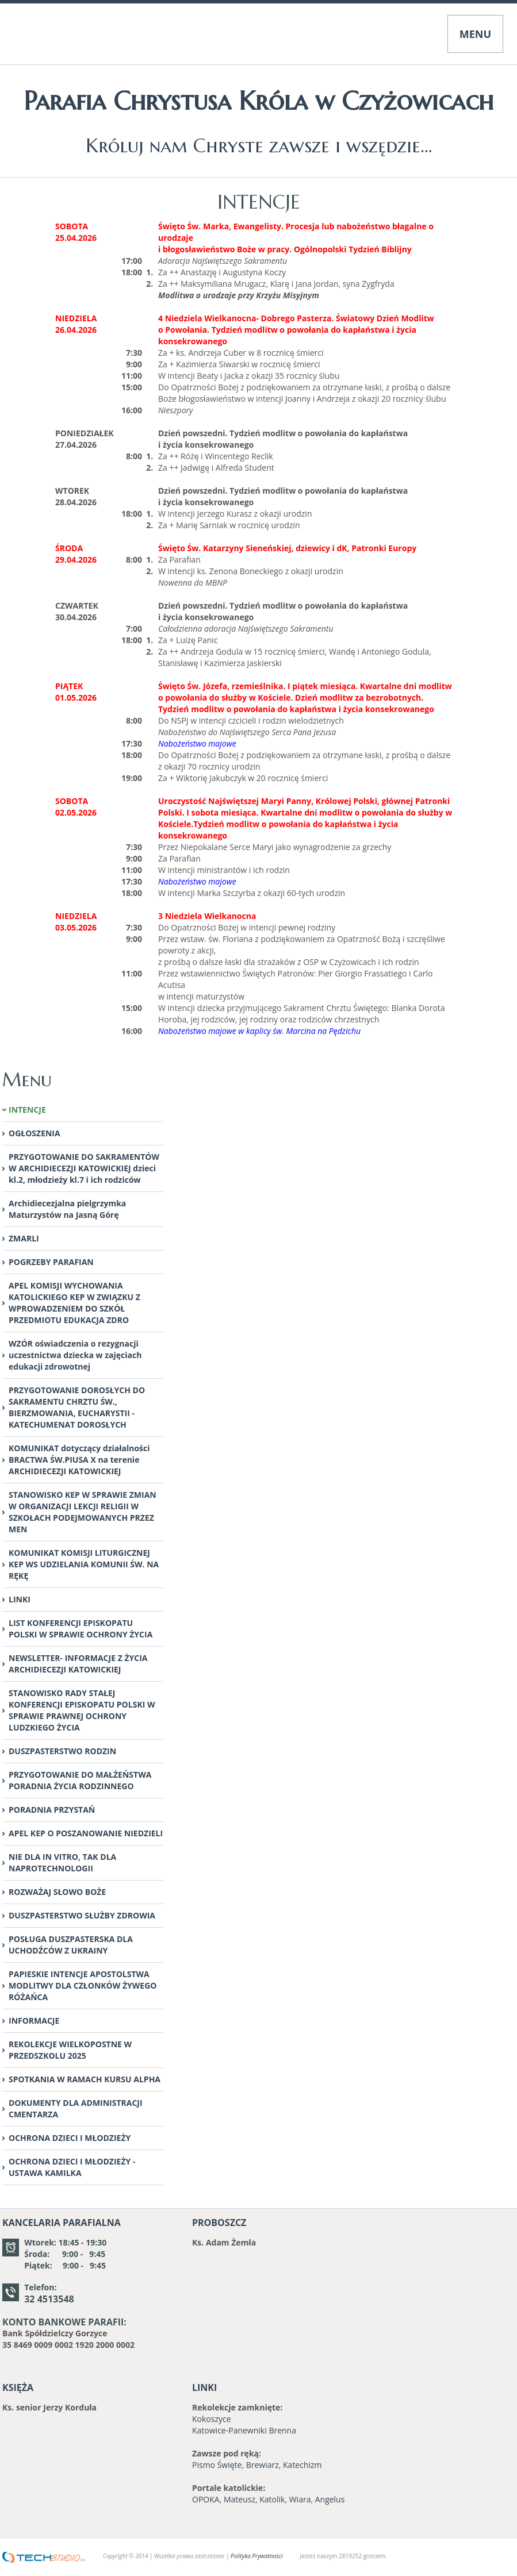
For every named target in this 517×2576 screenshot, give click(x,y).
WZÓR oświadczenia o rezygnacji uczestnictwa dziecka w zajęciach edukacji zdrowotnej (75, 1355)
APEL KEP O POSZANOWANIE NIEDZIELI (86, 1833)
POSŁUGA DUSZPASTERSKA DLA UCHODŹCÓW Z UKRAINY (71, 1944)
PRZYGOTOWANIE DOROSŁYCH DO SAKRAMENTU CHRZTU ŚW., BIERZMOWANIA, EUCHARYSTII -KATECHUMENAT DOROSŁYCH (77, 1407)
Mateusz (239, 2499)
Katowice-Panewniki (229, 2430)
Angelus (330, 2499)
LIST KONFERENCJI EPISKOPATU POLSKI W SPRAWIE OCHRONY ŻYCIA (80, 1628)
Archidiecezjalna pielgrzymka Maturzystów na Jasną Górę (67, 1209)
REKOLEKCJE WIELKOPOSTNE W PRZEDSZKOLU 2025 (70, 2050)
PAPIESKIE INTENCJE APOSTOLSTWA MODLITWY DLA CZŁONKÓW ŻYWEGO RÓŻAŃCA (82, 1985)
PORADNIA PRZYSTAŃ (52, 1809)
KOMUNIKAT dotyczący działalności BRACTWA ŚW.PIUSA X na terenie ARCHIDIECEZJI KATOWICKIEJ (79, 1460)
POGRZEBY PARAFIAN (51, 1261)
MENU (475, 34)
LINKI (19, 1599)
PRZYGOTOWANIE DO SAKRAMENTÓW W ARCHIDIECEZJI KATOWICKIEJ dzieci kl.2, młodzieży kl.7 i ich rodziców (84, 1168)
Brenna (282, 2430)
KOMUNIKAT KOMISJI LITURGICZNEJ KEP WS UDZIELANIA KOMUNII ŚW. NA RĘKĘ (84, 1564)
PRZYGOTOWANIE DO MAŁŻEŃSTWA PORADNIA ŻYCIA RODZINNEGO (80, 1780)
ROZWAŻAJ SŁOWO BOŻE (57, 1891)
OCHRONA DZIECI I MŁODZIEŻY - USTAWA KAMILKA (72, 2167)
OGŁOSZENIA (34, 1133)
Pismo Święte (217, 2464)
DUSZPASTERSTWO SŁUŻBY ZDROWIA (82, 1915)
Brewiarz (262, 2464)
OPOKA (206, 2499)
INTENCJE (27, 1109)
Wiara (300, 2499)
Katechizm (302, 2464)
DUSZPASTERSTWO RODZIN (62, 1750)
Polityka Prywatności (256, 2556)
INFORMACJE (34, 2020)
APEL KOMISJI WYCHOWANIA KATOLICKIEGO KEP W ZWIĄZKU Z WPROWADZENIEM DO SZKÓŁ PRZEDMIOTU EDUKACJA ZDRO (74, 1302)
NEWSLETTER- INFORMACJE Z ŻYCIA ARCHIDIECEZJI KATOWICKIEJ (78, 1663)
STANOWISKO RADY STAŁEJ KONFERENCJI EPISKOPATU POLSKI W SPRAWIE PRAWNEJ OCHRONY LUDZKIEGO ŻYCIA (82, 1710)
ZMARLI (24, 1238)
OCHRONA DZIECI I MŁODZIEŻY (70, 2137)
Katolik (272, 2499)
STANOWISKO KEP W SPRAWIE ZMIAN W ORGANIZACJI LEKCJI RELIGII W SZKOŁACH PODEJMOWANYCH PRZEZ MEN (82, 1512)
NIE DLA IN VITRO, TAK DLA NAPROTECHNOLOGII (62, 1862)
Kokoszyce (211, 2418)
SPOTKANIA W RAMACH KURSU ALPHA (84, 2079)
